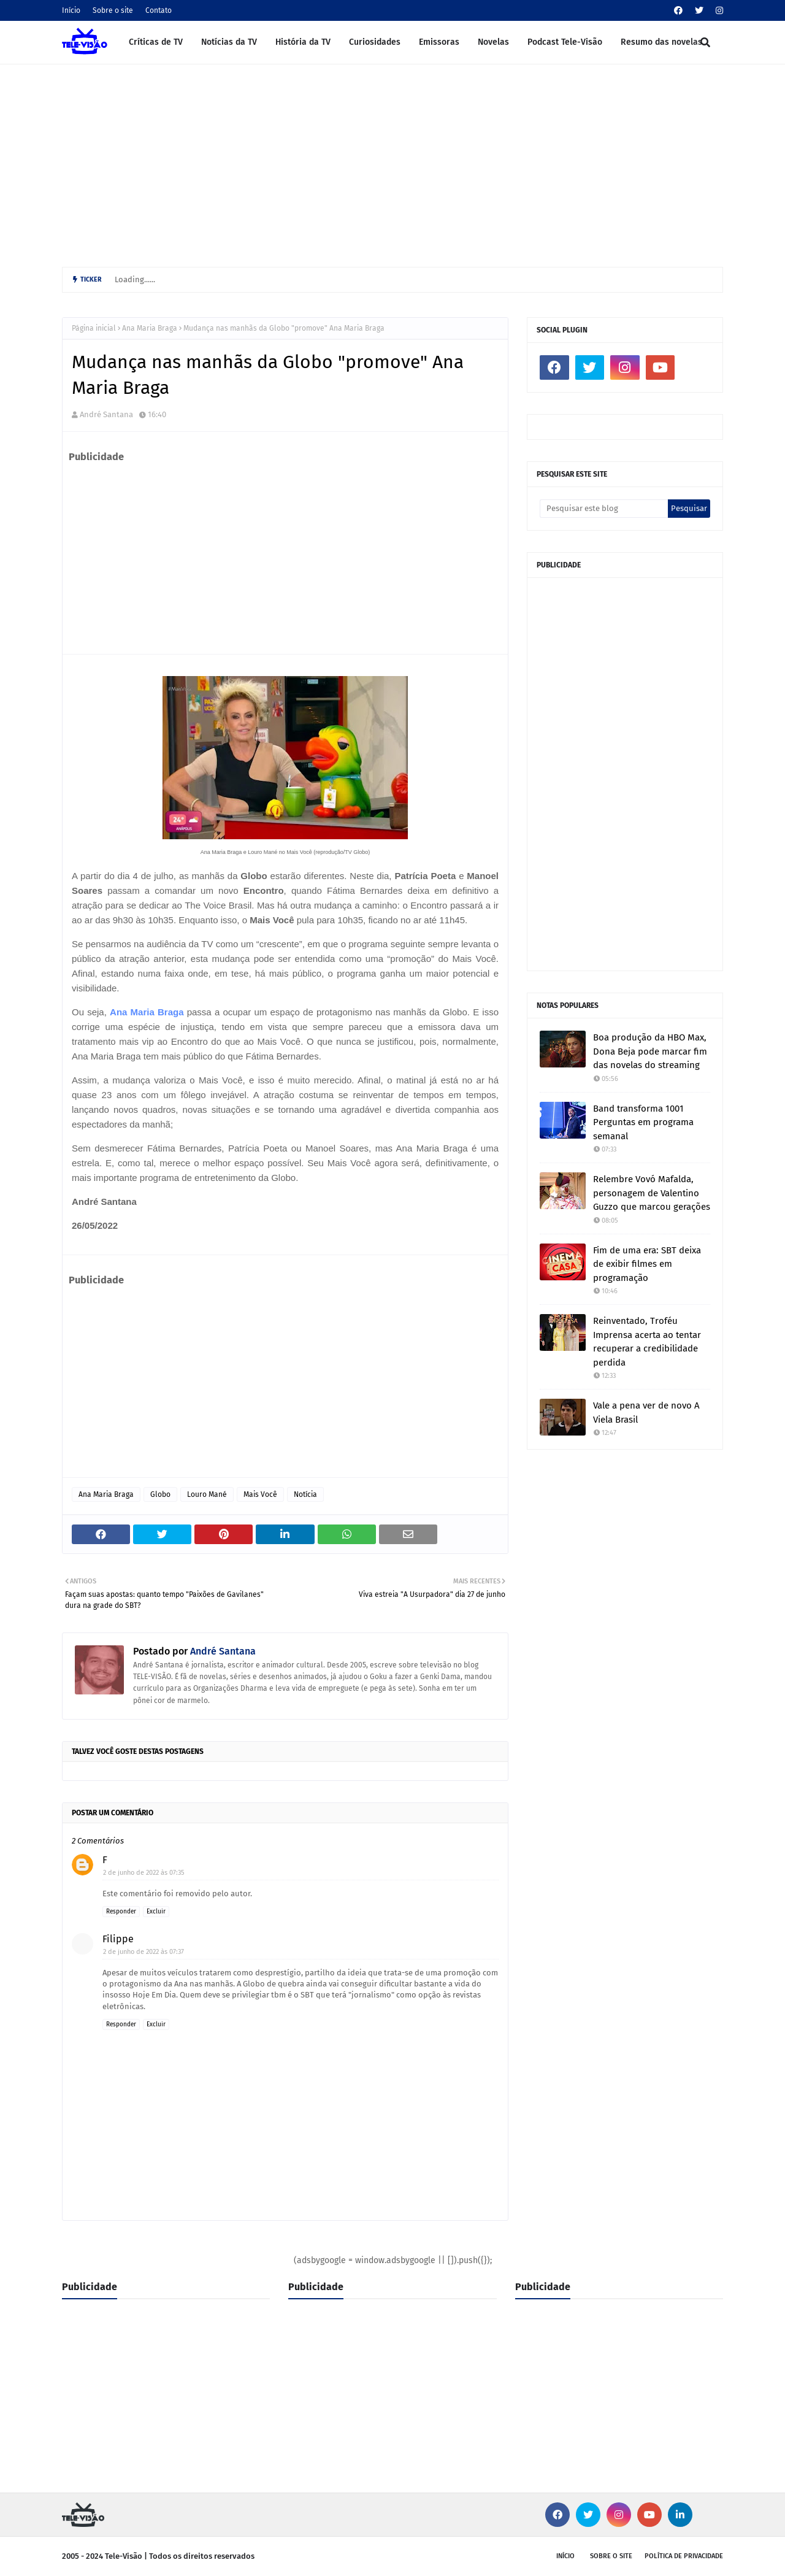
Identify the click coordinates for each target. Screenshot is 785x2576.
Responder (121, 1911)
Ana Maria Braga (149, 328)
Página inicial (94, 328)
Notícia (305, 1494)
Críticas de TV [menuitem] (156, 42)
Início (71, 10)
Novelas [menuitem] (493, 42)
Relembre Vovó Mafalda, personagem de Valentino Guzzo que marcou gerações (651, 1193)
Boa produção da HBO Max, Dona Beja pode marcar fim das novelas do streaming (650, 1051)
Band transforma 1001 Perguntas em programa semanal (643, 1122)
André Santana (106, 414)
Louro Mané (207, 1494)
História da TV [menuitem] (303, 42)
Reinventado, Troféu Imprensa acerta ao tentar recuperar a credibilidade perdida (647, 1341)
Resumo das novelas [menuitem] (661, 42)
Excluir (156, 1911)
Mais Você (260, 1494)
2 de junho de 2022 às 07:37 (143, 1952)
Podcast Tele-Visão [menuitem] (564, 42)
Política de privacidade (684, 2556)
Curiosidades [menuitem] (374, 42)
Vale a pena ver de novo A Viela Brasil (646, 1412)
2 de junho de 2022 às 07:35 (144, 1873)
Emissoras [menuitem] (439, 42)
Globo (160, 1494)
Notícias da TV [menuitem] (229, 42)
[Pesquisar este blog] (604, 508)
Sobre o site (113, 10)
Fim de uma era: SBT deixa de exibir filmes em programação (647, 1264)
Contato (158, 10)
